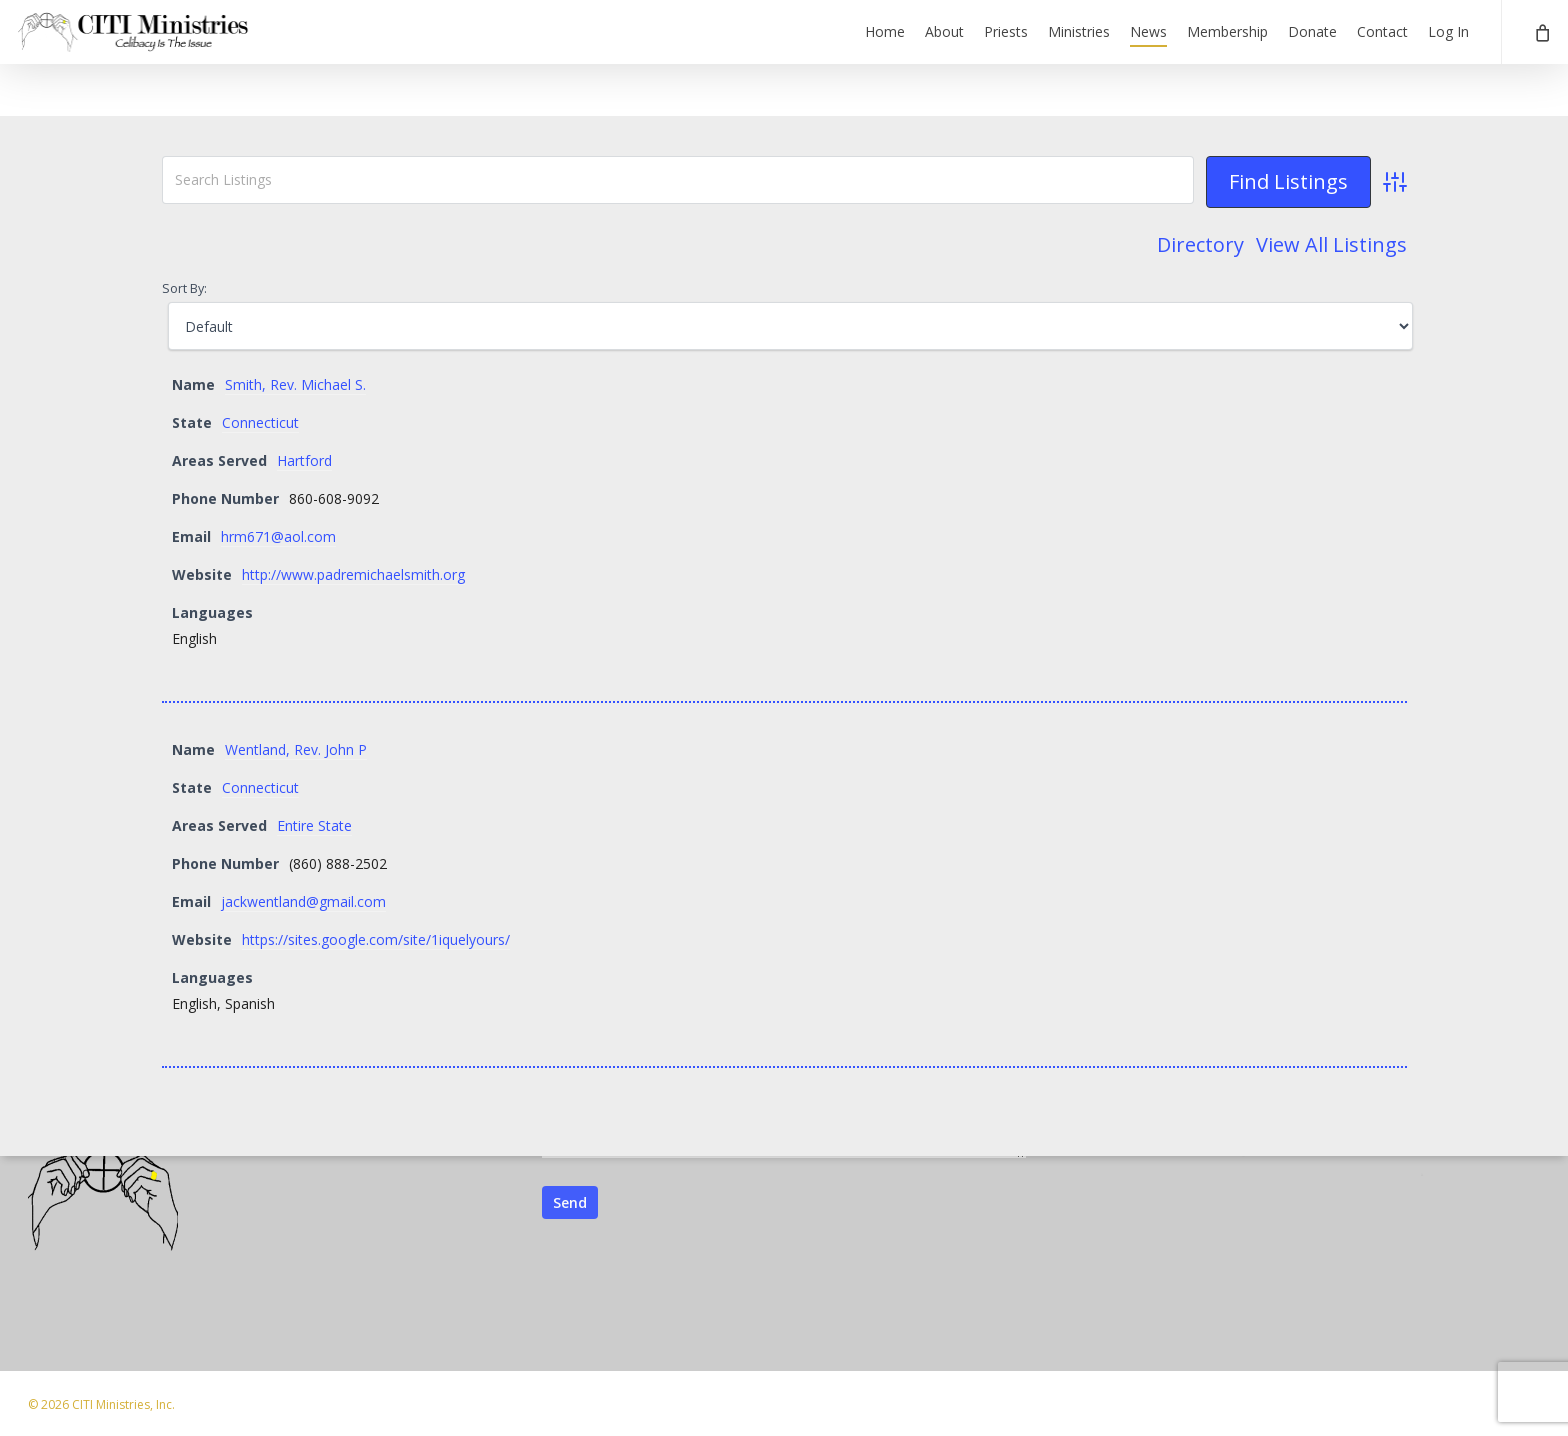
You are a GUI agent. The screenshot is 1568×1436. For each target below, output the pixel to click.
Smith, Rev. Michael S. (295, 384)
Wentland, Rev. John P (296, 749)
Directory (1200, 245)
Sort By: (184, 288)
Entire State (314, 825)
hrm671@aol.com (278, 536)
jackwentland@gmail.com (303, 901)
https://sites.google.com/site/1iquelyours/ (376, 939)
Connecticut (260, 422)
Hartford (304, 460)
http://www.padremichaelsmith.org (353, 574)
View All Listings (1331, 245)
